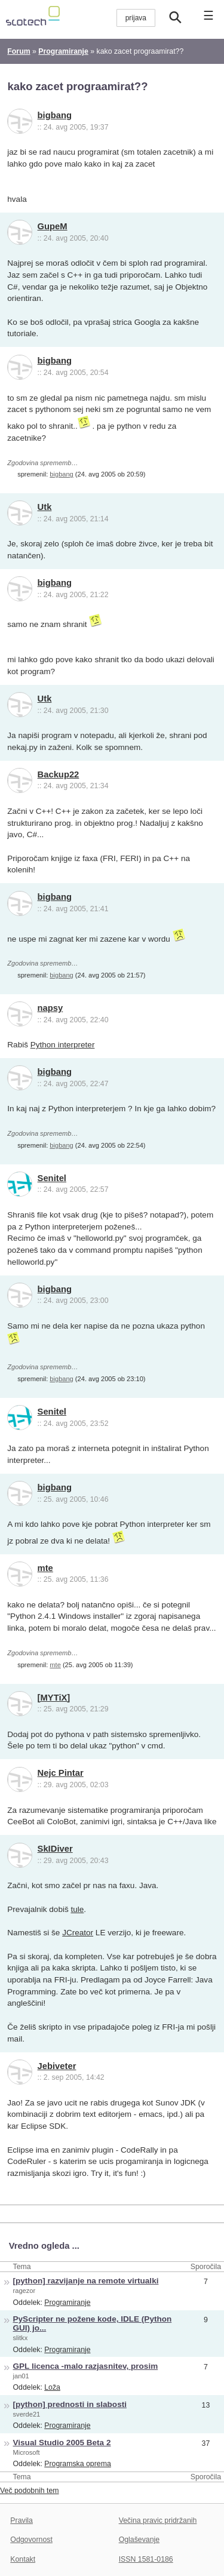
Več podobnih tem (29, 2490)
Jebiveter (57, 2066)
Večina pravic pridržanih (158, 2520)
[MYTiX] (54, 1697)
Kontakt (22, 2559)
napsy (50, 1008)
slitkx (20, 2337)
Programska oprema (77, 2464)
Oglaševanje (139, 2539)
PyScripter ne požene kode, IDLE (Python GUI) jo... (92, 2323)
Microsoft (26, 2452)
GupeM (52, 226)
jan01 (21, 2376)
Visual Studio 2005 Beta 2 (62, 2442)
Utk (45, 507)
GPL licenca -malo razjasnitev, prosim (85, 2366)
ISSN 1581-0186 (146, 2559)
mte (45, 1568)
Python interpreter (62, 1044)
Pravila (21, 2520)
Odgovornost (31, 2539)
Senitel (52, 1178)
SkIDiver (55, 1848)
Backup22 (58, 774)
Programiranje (67, 2302)
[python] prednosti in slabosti (70, 2404)
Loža (52, 2387)
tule (77, 1909)
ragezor (24, 2290)
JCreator (77, 1932)
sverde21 (27, 2414)
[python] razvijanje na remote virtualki (86, 2280)
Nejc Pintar (61, 1773)
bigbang (55, 115)
